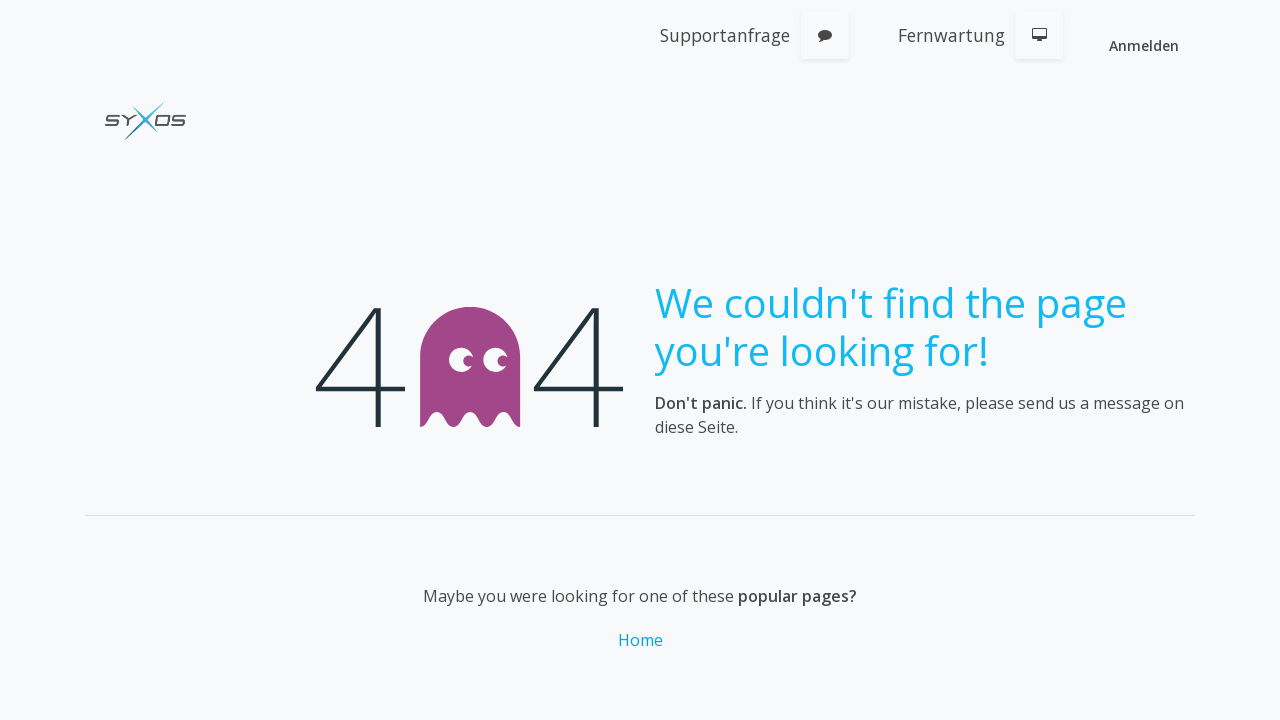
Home (640, 640)
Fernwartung (951, 35)
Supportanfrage (725, 35)
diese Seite (695, 427)
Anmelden (1144, 45)
